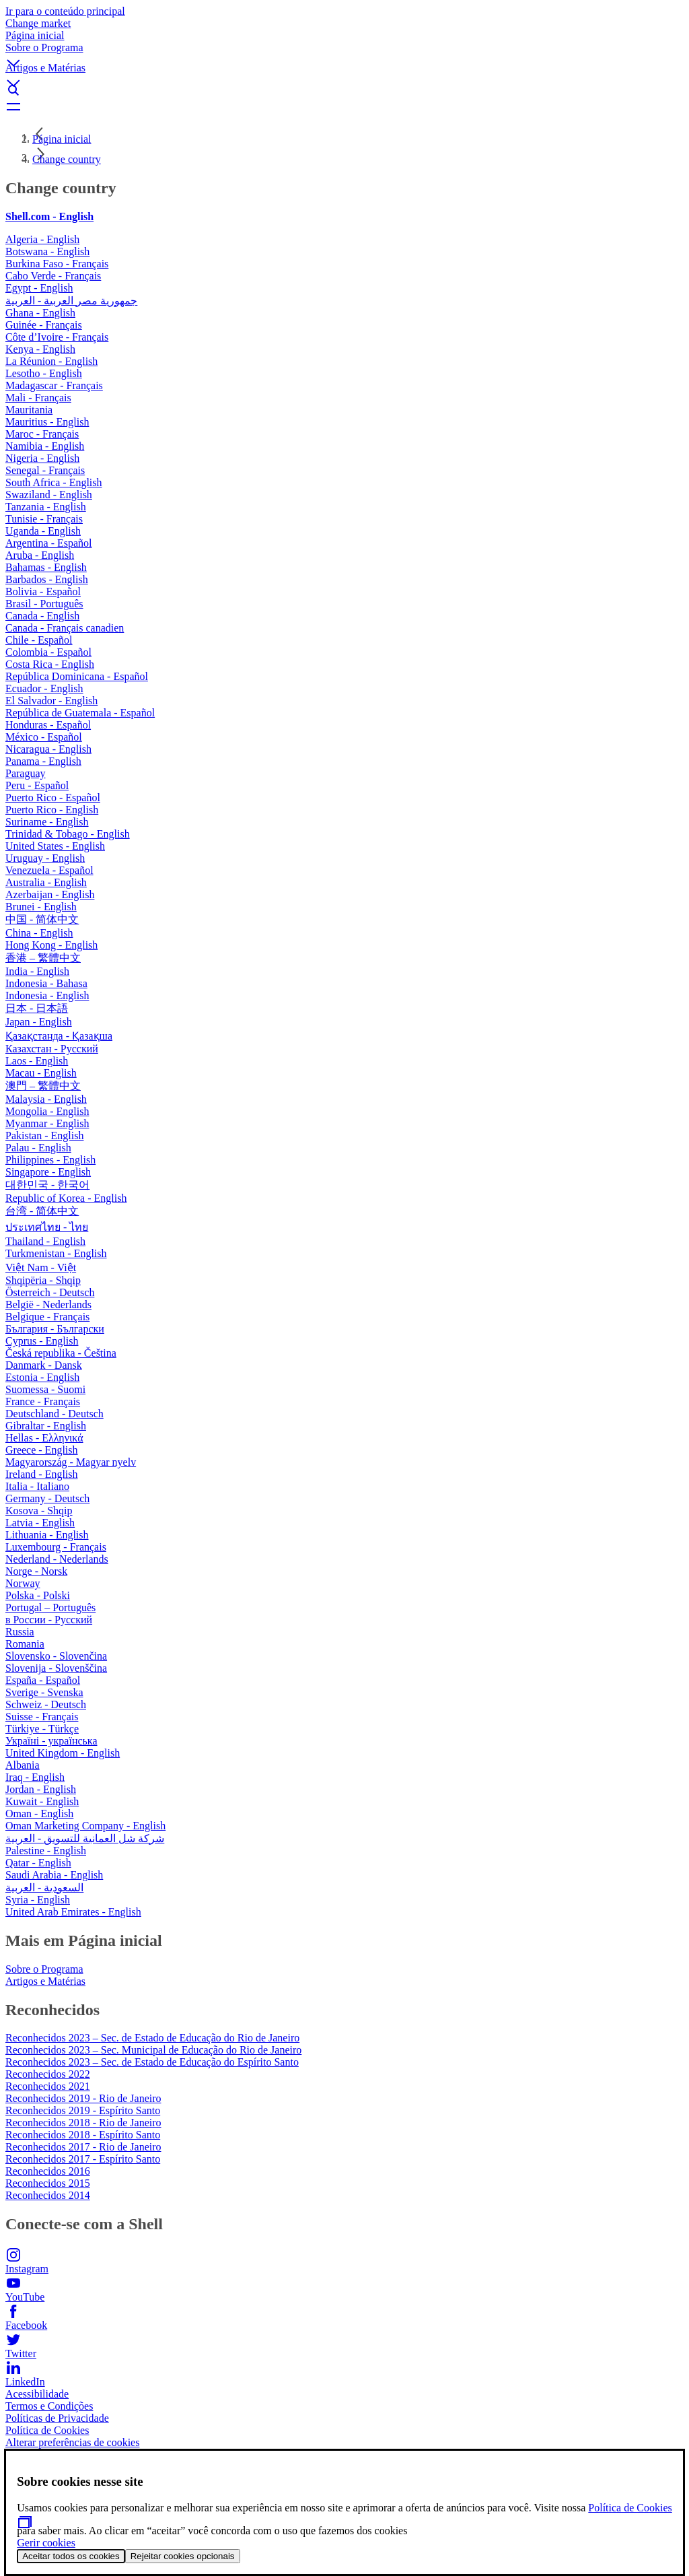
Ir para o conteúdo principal (65, 11)
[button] (344, 52)
